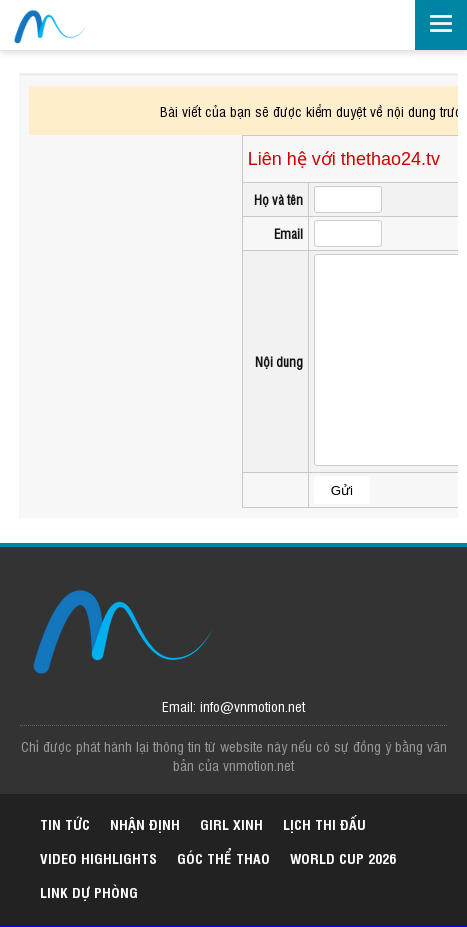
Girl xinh (231, 823)
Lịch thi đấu (324, 823)
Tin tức (65, 823)
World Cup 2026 (343, 857)
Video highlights (98, 857)
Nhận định (145, 823)
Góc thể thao (223, 857)
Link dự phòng (89, 891)
